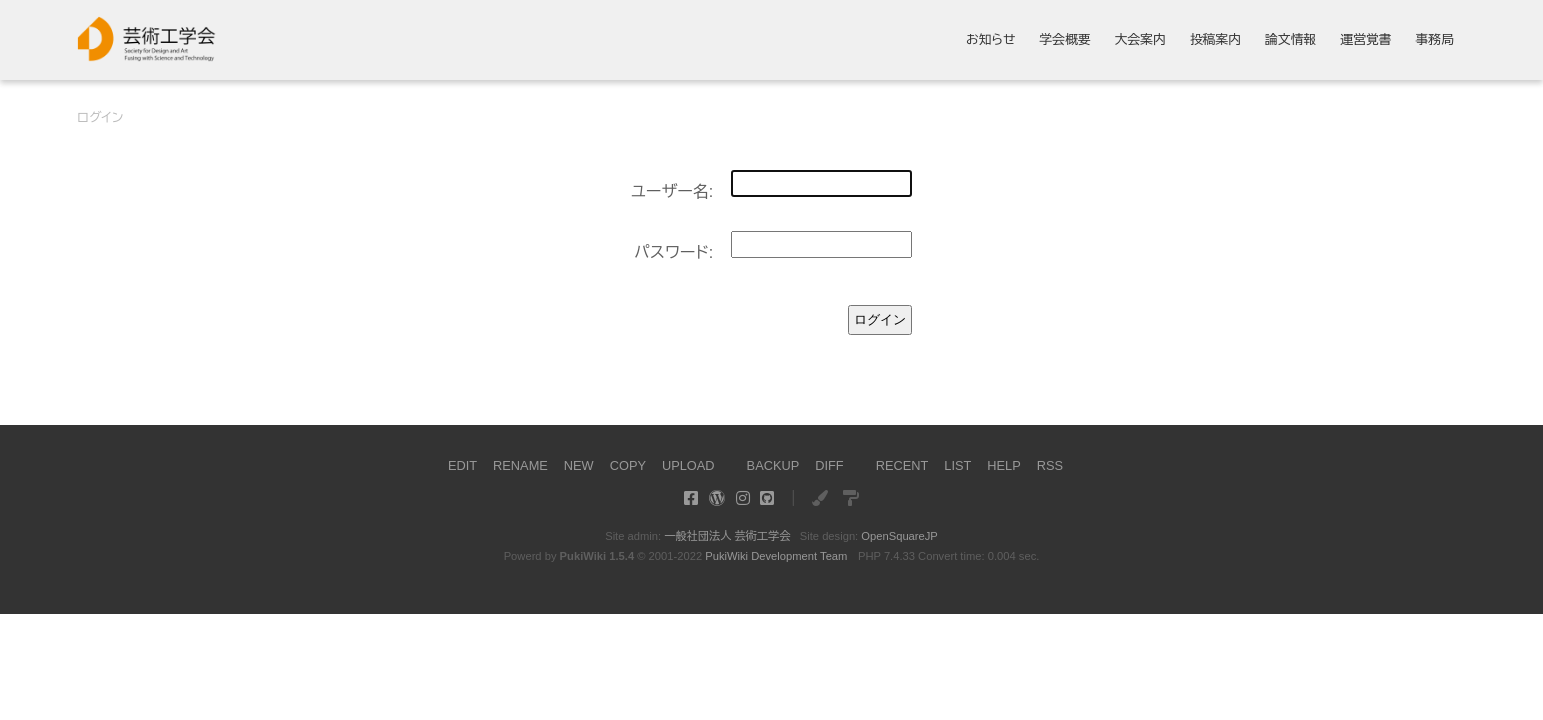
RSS (1050, 465)
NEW (579, 465)
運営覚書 (1365, 40)
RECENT (902, 465)
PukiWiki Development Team (776, 556)
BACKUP (773, 465)
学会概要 (1065, 40)
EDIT (462, 465)
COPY (628, 465)
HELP (1003, 465)
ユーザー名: (672, 191)
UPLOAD (688, 465)
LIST (957, 465)
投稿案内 (1215, 40)
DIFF (829, 465)
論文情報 (1290, 40)
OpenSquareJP (899, 536)
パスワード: (673, 252)
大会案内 (1140, 40)
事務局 (1434, 40)
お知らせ (991, 40)
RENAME (520, 465)
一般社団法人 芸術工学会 (727, 536)
